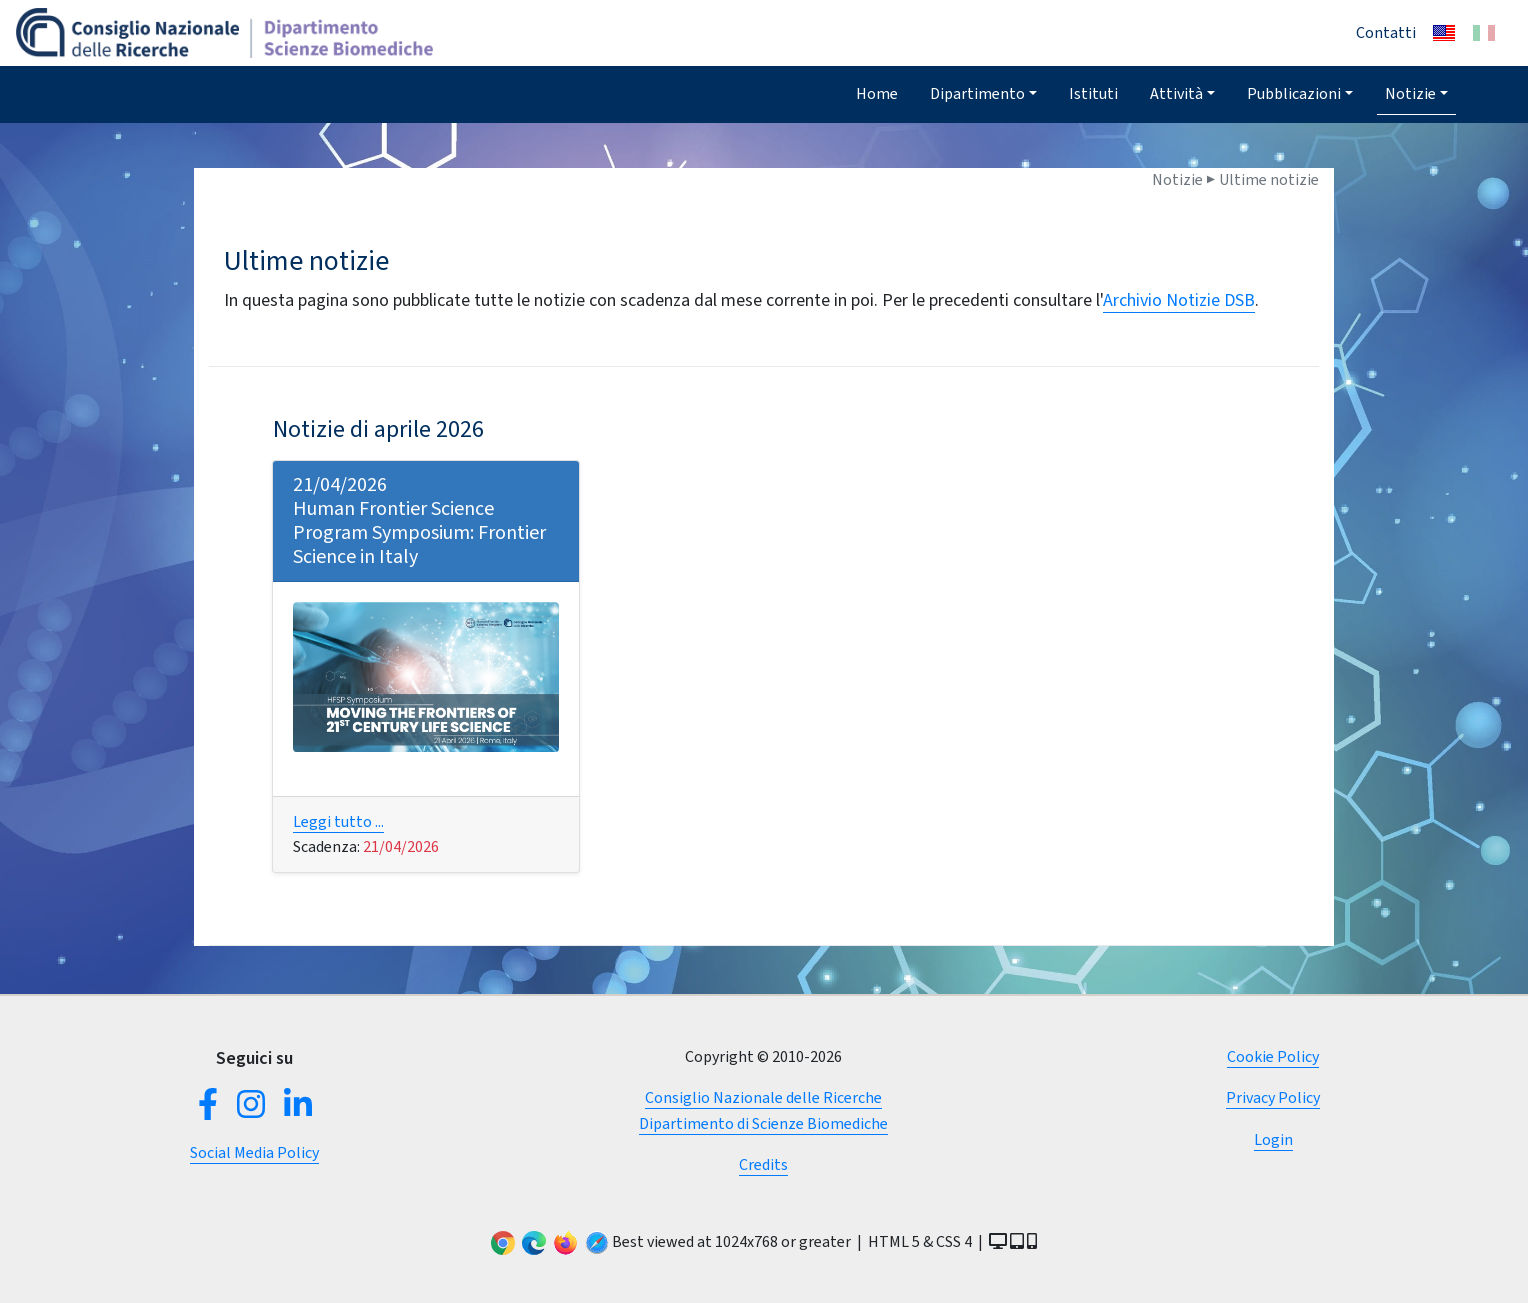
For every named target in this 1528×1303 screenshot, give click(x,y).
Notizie (1410, 93)
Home (877, 93)
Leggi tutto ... (338, 821)
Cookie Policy (1273, 1056)
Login (1273, 1139)
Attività (1176, 93)
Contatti (1386, 32)
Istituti (1093, 93)
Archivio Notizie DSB (1179, 300)
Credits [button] (763, 1164)
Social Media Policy (254, 1152)
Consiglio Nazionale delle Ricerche (763, 1097)
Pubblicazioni (1294, 93)
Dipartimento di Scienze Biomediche (763, 1123)
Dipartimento (977, 93)
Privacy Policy (1273, 1097)
